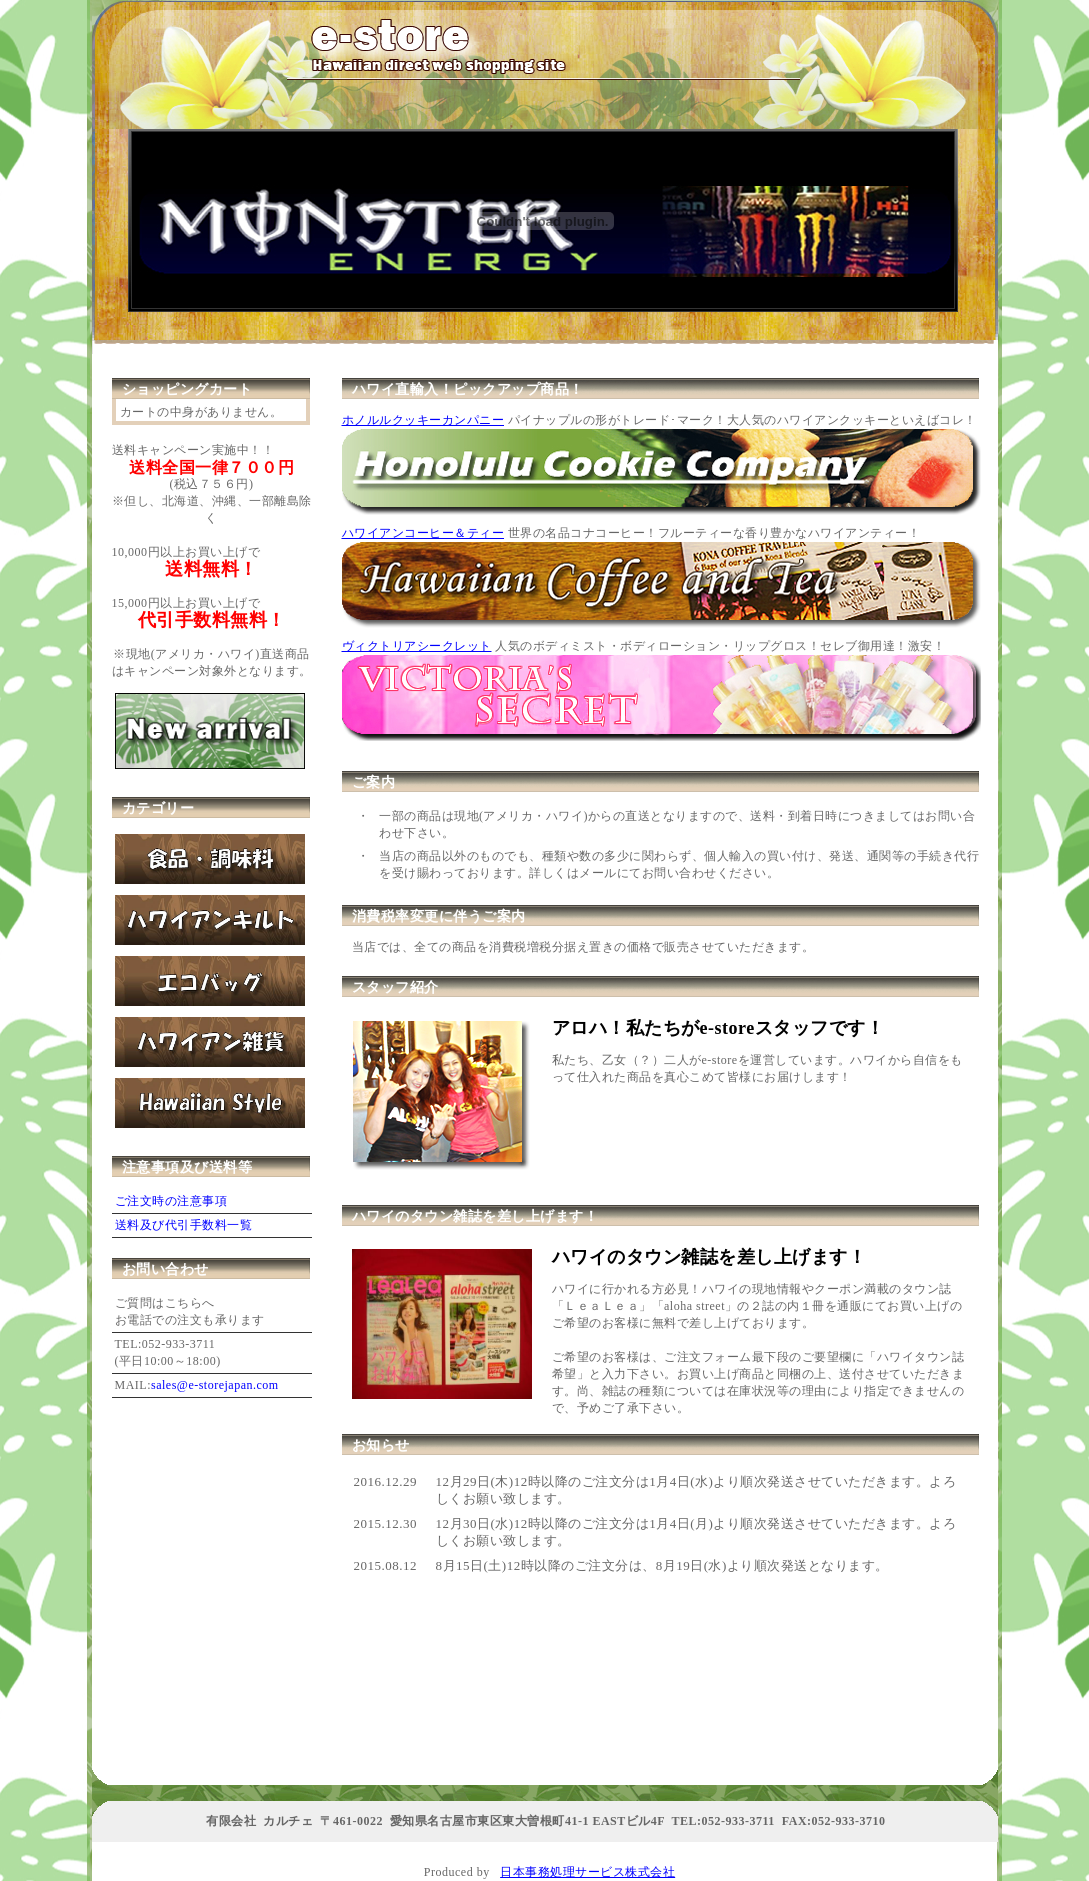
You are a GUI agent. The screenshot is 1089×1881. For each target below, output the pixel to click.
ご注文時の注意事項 (171, 1201)
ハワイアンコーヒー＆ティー (423, 533)
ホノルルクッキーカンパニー (423, 420)
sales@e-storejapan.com (215, 1385)
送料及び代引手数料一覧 (184, 1225)
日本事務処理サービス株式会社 (587, 1872)
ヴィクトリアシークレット (417, 646)
